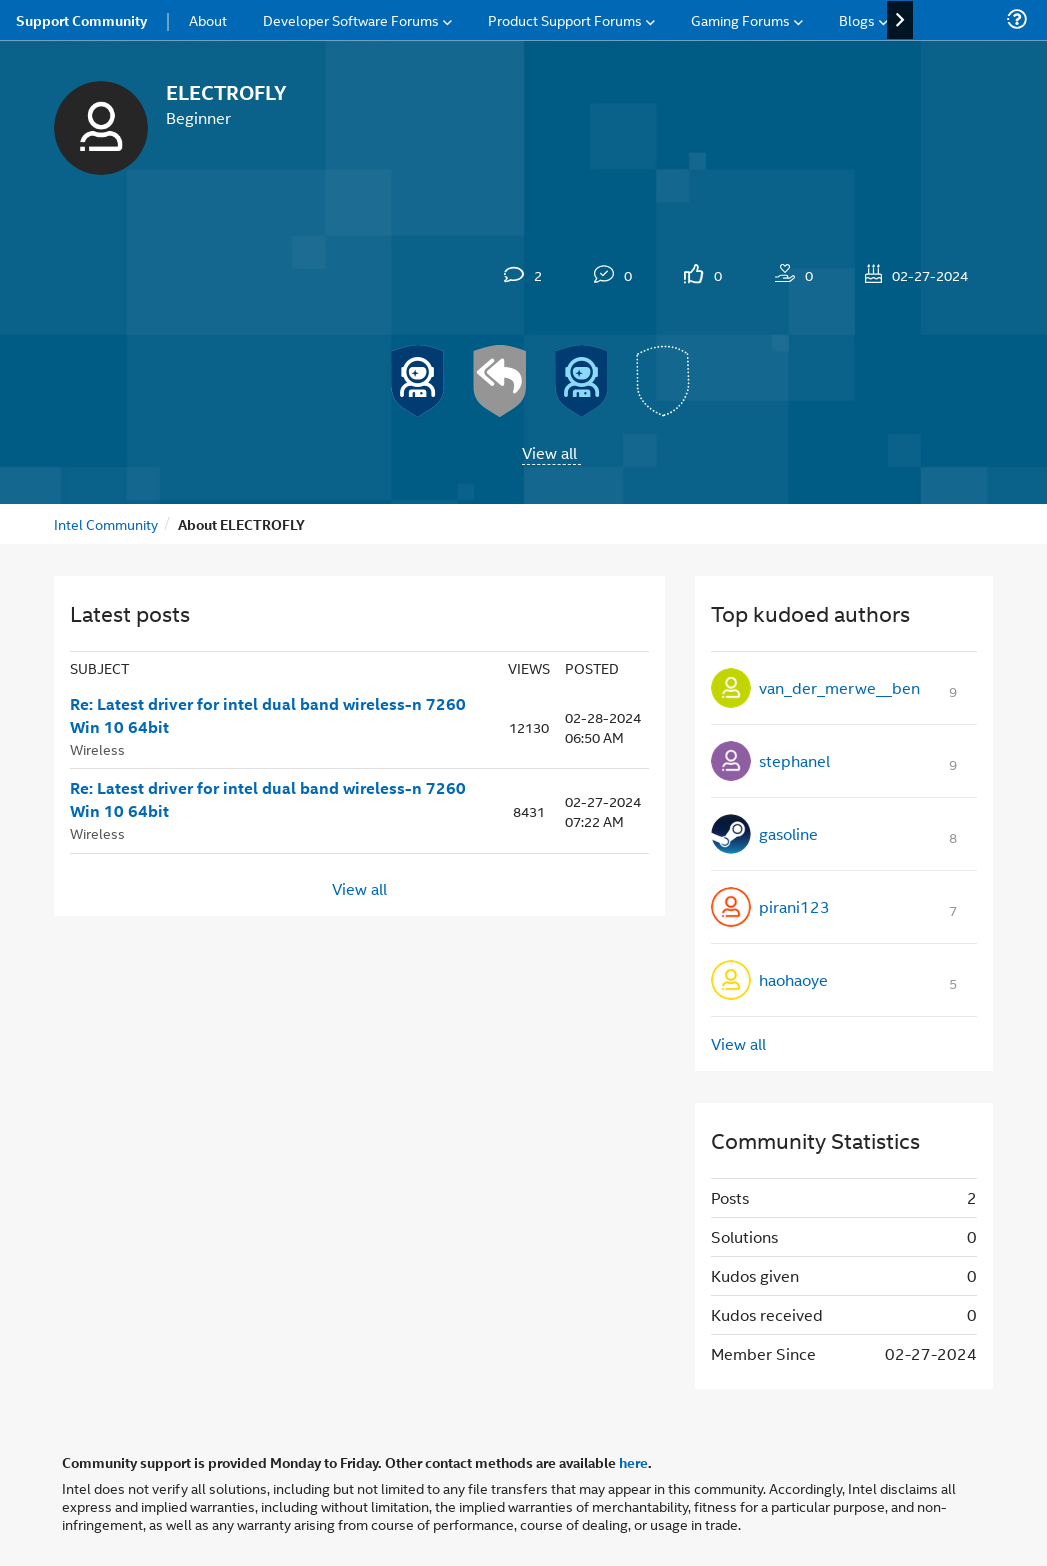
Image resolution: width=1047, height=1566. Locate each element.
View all (549, 452)
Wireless (97, 748)
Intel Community (106, 523)
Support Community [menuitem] (81, 20)
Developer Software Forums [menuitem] (351, 19)
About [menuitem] (208, 19)
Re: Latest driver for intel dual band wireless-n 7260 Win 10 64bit (268, 715)
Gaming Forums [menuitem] (740, 19)
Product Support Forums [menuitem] (565, 19)
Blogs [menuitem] (857, 19)
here (633, 1462)
